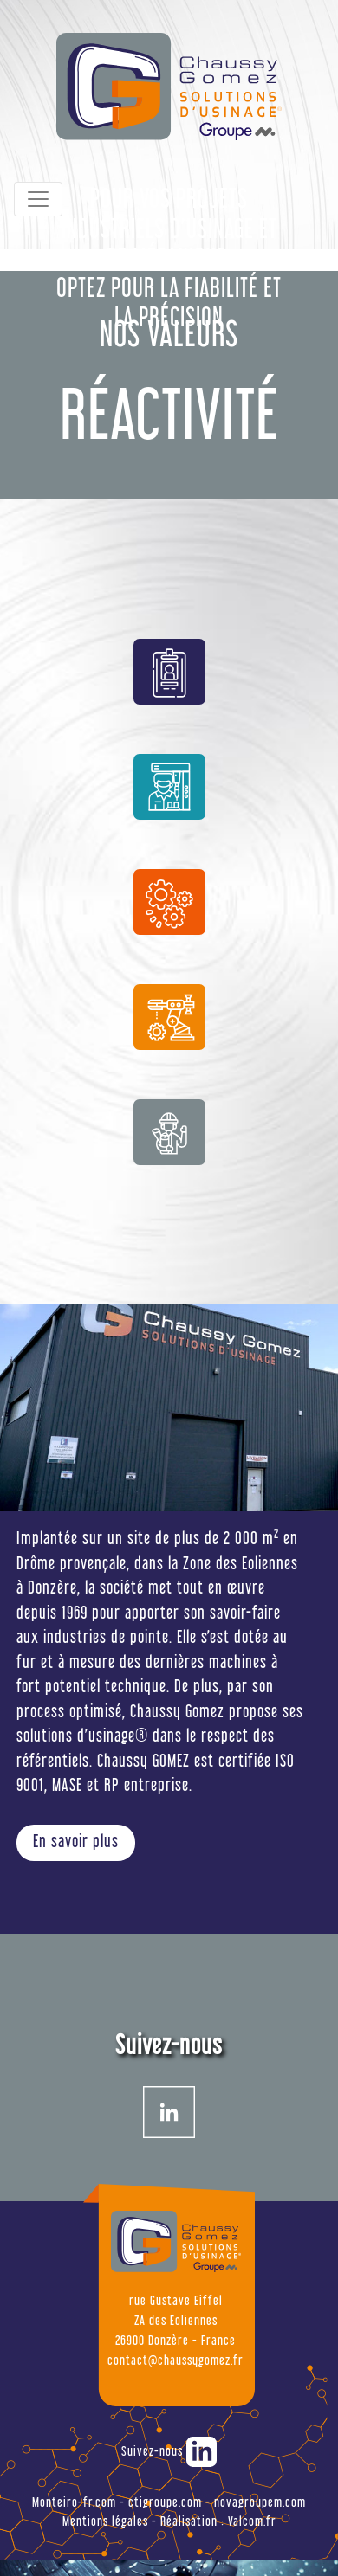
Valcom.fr (252, 2521)
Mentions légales (105, 2521)
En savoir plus (76, 1843)
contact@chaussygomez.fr (175, 2360)
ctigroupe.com (165, 2502)
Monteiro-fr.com (74, 2502)
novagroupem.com (260, 2502)
